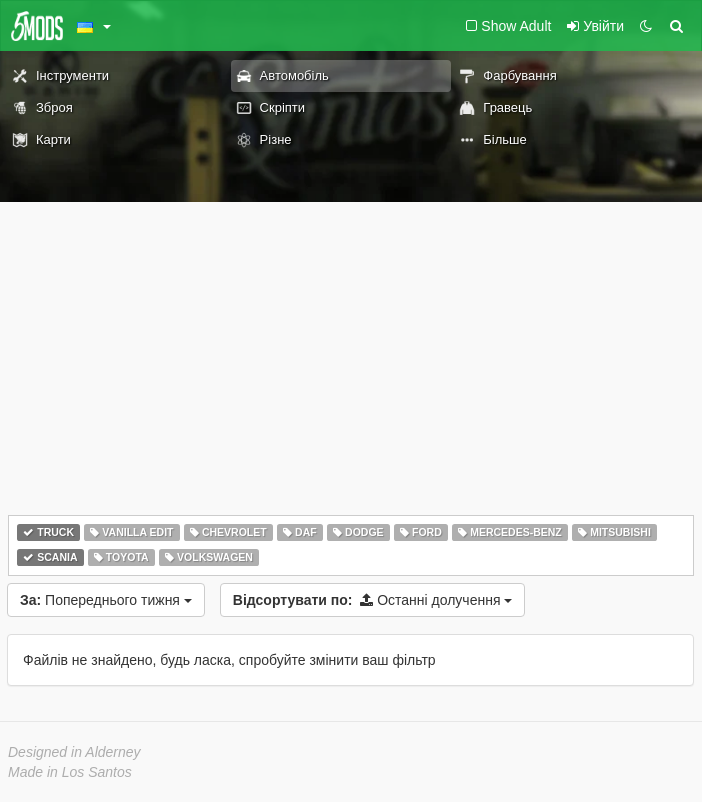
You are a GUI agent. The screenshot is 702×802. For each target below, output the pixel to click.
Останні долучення (373, 600)
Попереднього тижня (106, 600)
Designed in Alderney (74, 752)
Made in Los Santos (70, 772)
